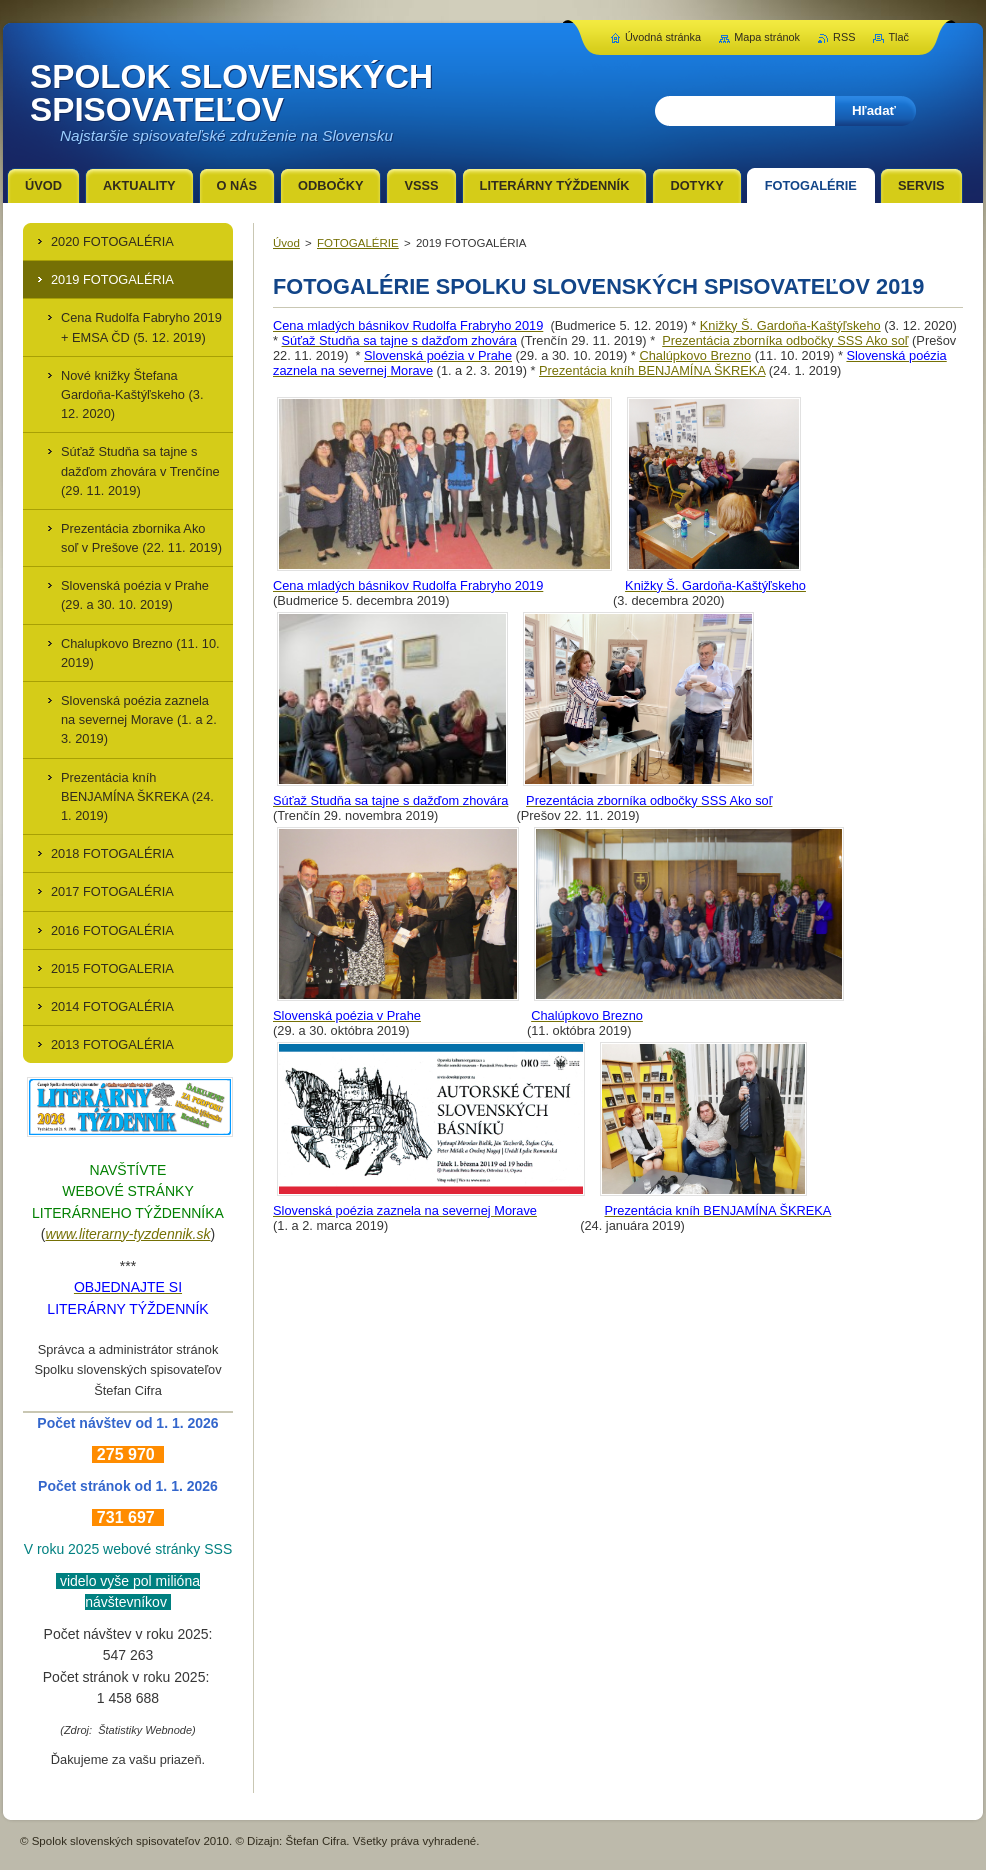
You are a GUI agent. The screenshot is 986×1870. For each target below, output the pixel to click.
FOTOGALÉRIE (358, 243)
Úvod (286, 243)
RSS (844, 37)
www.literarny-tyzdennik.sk (128, 1234)
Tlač (898, 37)
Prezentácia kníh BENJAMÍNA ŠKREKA (652, 370)
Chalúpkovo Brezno (695, 355)
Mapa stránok (767, 37)
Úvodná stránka (663, 37)
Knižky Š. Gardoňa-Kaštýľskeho (790, 325)
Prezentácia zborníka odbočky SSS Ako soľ (785, 340)
